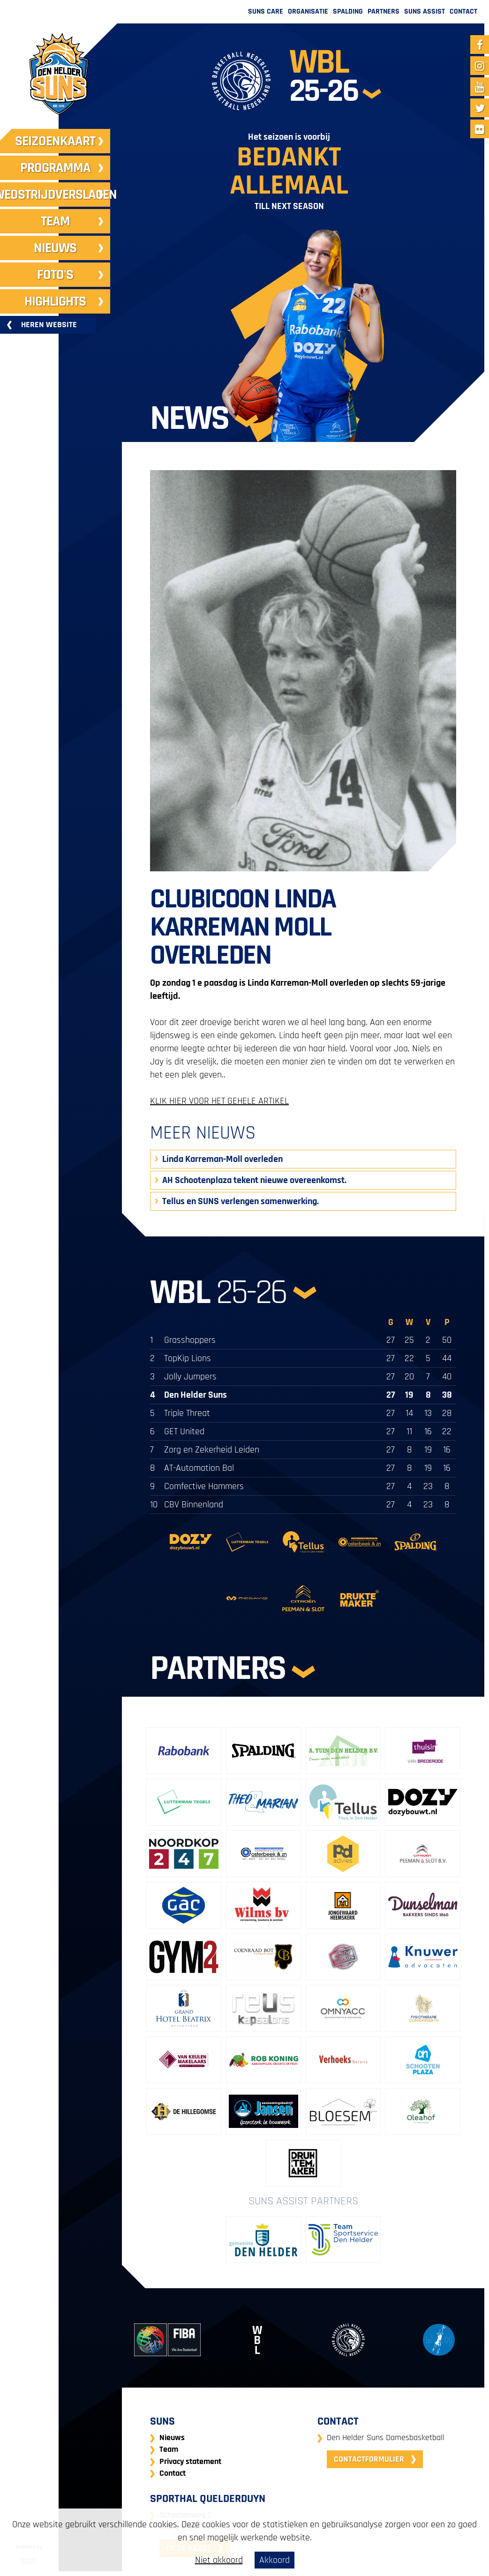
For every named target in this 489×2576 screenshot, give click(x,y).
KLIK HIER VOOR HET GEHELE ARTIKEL (219, 1101)
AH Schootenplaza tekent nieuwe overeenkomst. (254, 1180)
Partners (383, 11)
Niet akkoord (219, 2560)
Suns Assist (424, 11)
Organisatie (308, 11)
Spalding (348, 11)
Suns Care (265, 11)
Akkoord (274, 2560)
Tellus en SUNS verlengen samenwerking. (240, 1201)
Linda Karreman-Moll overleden (222, 1159)
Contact (463, 11)
